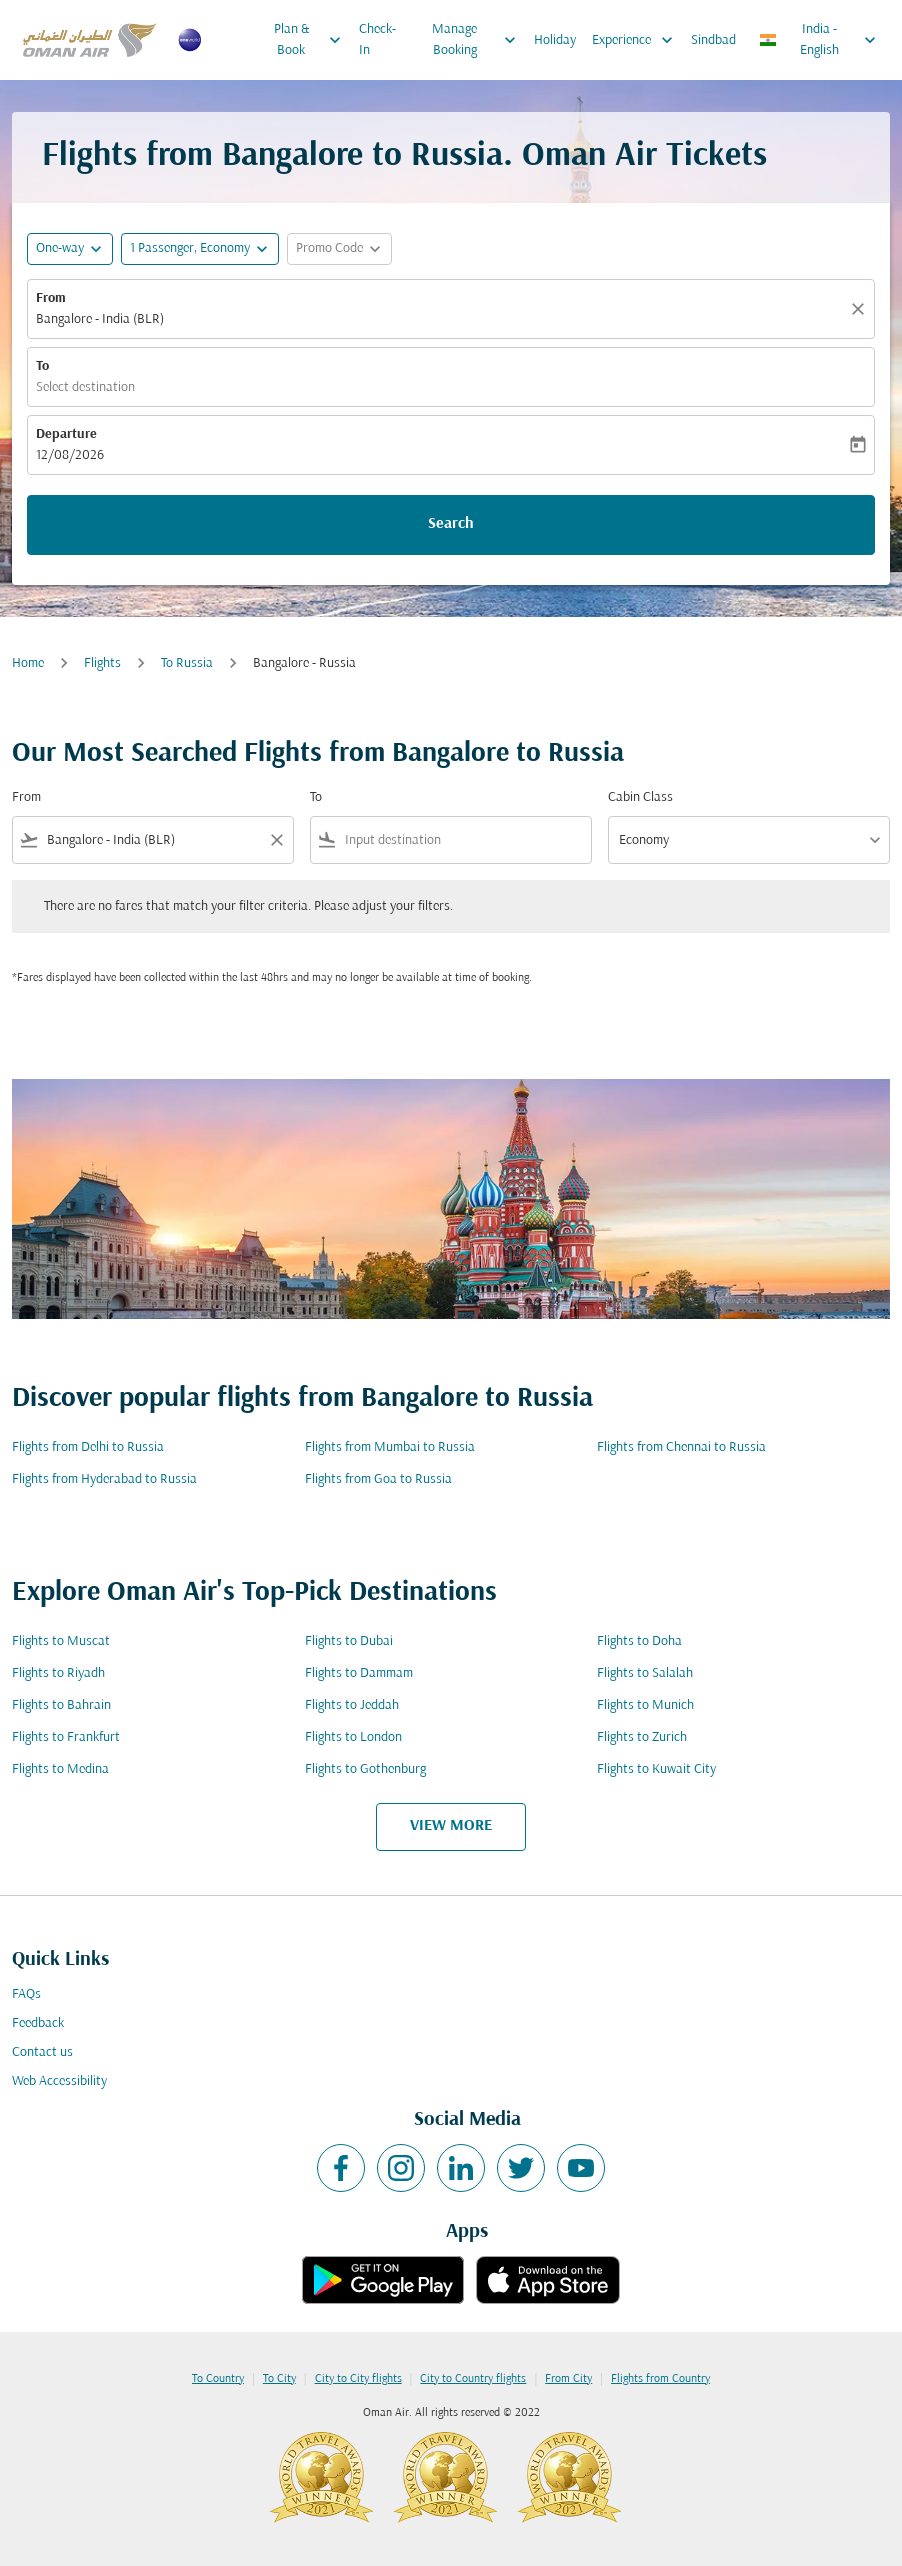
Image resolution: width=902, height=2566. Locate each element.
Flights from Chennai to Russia (681, 1447)
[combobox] (153, 840)
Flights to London (353, 1737)
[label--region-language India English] (819, 40)
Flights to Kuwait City (656, 1769)
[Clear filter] (276, 840)
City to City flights (358, 2379)
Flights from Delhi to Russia (88, 1447)
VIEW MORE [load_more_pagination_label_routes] (451, 1826)
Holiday (555, 40)
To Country (218, 2379)
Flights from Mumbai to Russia (390, 1447)
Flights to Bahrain (61, 1705)
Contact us (42, 2052)
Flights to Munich (645, 1705)
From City (568, 2379)
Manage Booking (478, 40)
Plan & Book (312, 40)
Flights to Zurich (642, 1737)
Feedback (38, 2023)
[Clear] (861, 309)
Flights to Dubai (349, 1641)
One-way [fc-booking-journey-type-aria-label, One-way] (60, 248)
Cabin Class (640, 797)
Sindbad (713, 40)
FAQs (26, 1994)
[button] (200, 249)
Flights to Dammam (359, 1673)
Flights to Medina (60, 1769)
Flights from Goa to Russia (378, 1479)
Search (451, 524)
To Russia (187, 663)
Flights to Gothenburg (365, 1769)
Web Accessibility (59, 2081)
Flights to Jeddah (352, 1705)
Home (28, 663)
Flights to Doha (639, 1641)
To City (279, 2379)
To (42, 366)
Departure (66, 434)
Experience (637, 40)
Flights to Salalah (645, 1673)
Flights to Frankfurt (66, 1737)
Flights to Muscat (61, 1641)
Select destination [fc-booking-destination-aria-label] (85, 387)
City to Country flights (473, 2379)
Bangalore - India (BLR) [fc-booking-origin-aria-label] (100, 319)
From (51, 298)
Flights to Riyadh (58, 1673)
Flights (102, 663)
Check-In (377, 40)
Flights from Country (660, 2379)
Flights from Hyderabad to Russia (104, 1479)
